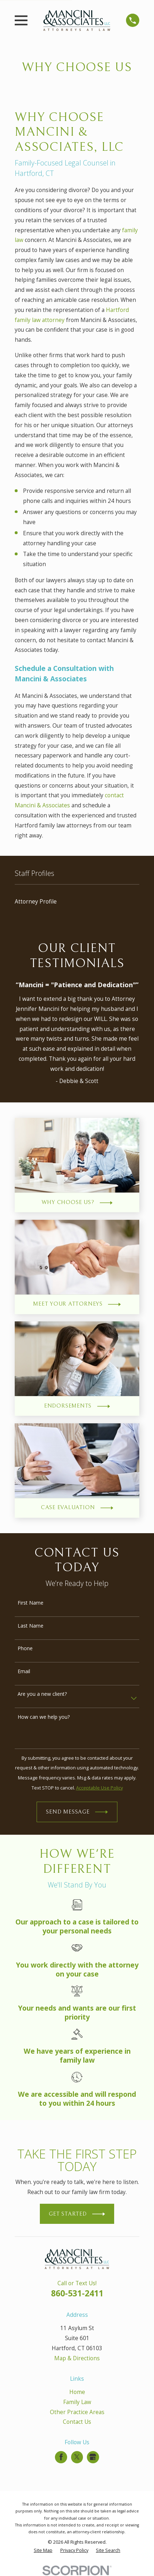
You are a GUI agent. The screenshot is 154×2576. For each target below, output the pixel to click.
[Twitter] (77, 2457)
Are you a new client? (42, 1694)
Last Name (30, 1626)
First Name (30, 1603)
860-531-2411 (77, 2293)
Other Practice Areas (77, 2412)
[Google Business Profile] (92, 2457)
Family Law (77, 2402)
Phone (25, 1649)
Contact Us (77, 2422)
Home (77, 2392)
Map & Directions (77, 2358)
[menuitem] (77, 901)
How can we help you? (44, 1717)
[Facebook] (61, 2457)
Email (24, 1672)
